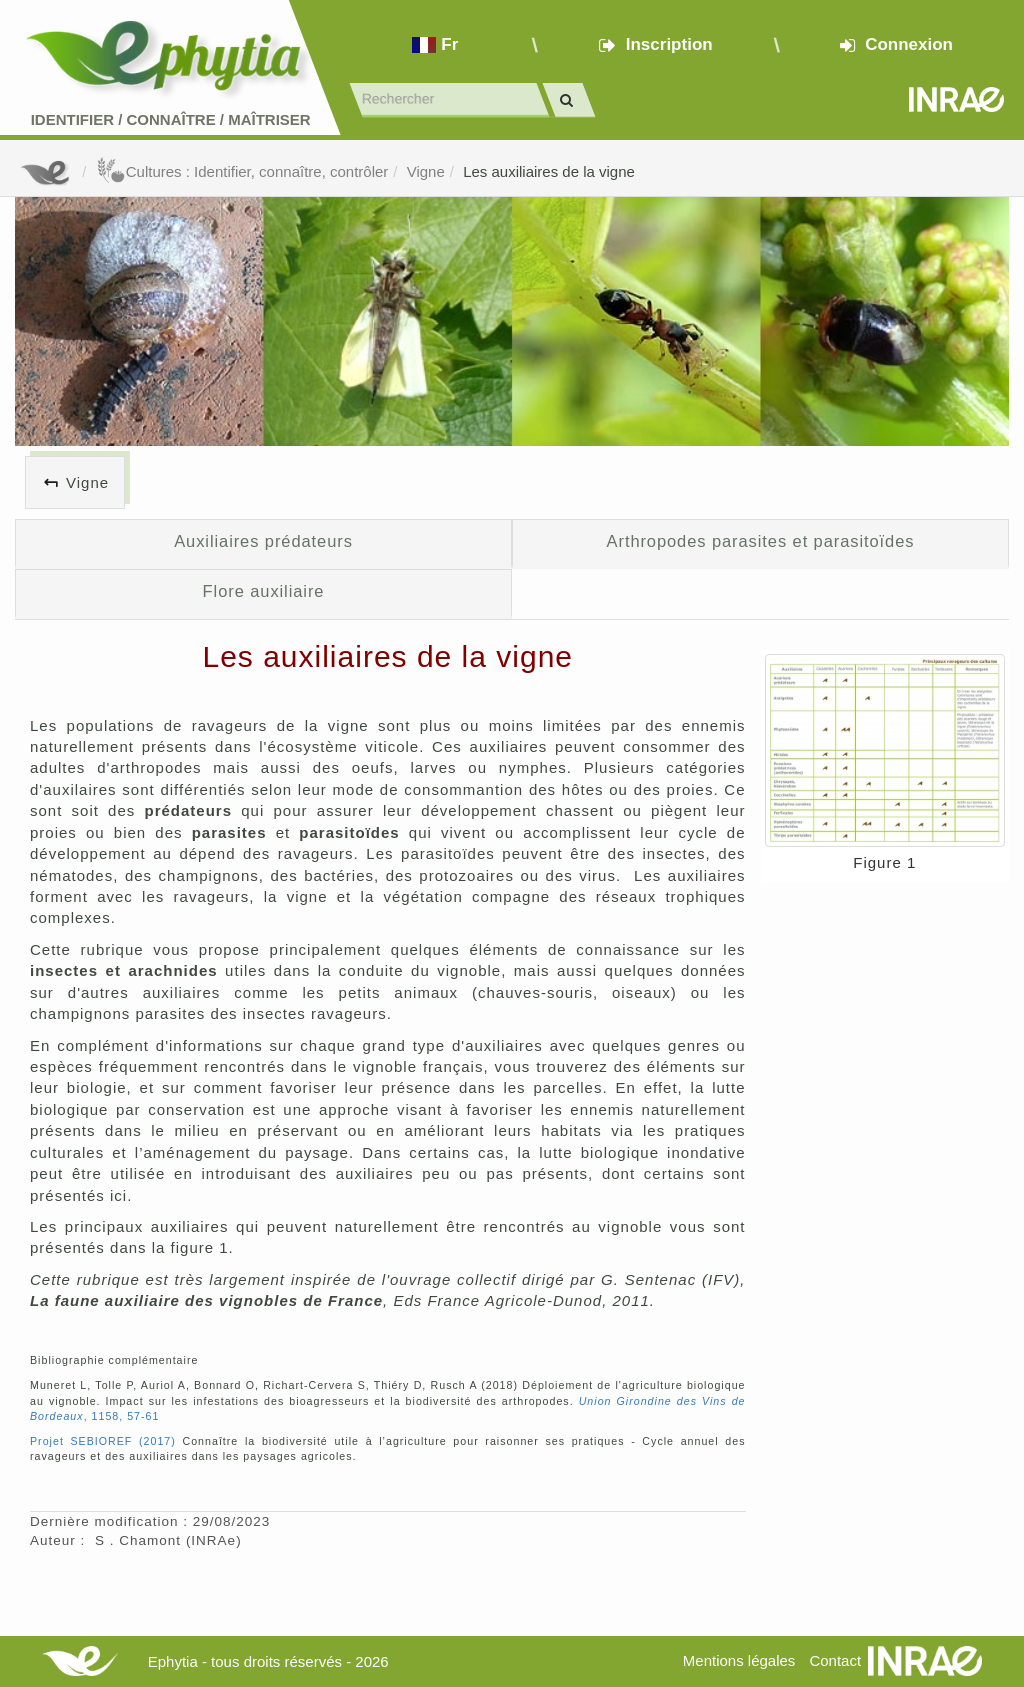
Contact (835, 1660)
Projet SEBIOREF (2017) (103, 1441)
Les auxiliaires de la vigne (549, 171)
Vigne (426, 171)
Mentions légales (739, 1660)
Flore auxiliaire (264, 591)
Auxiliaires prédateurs (263, 541)
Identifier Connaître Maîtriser (171, 119)
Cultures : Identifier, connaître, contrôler (242, 171)
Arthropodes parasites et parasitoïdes (761, 541)
